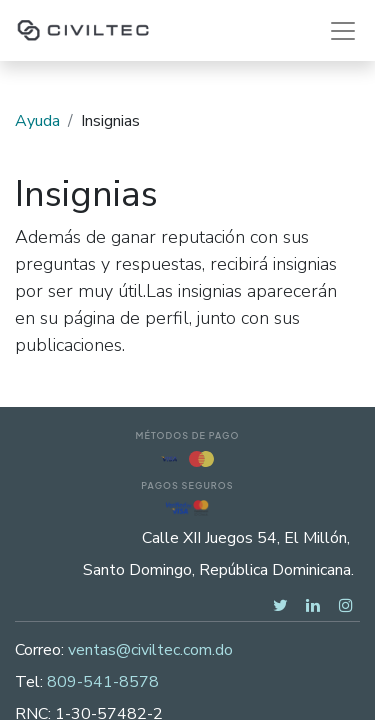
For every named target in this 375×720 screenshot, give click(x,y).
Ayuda (37, 121)
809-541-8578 (103, 682)
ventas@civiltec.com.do (150, 650)
